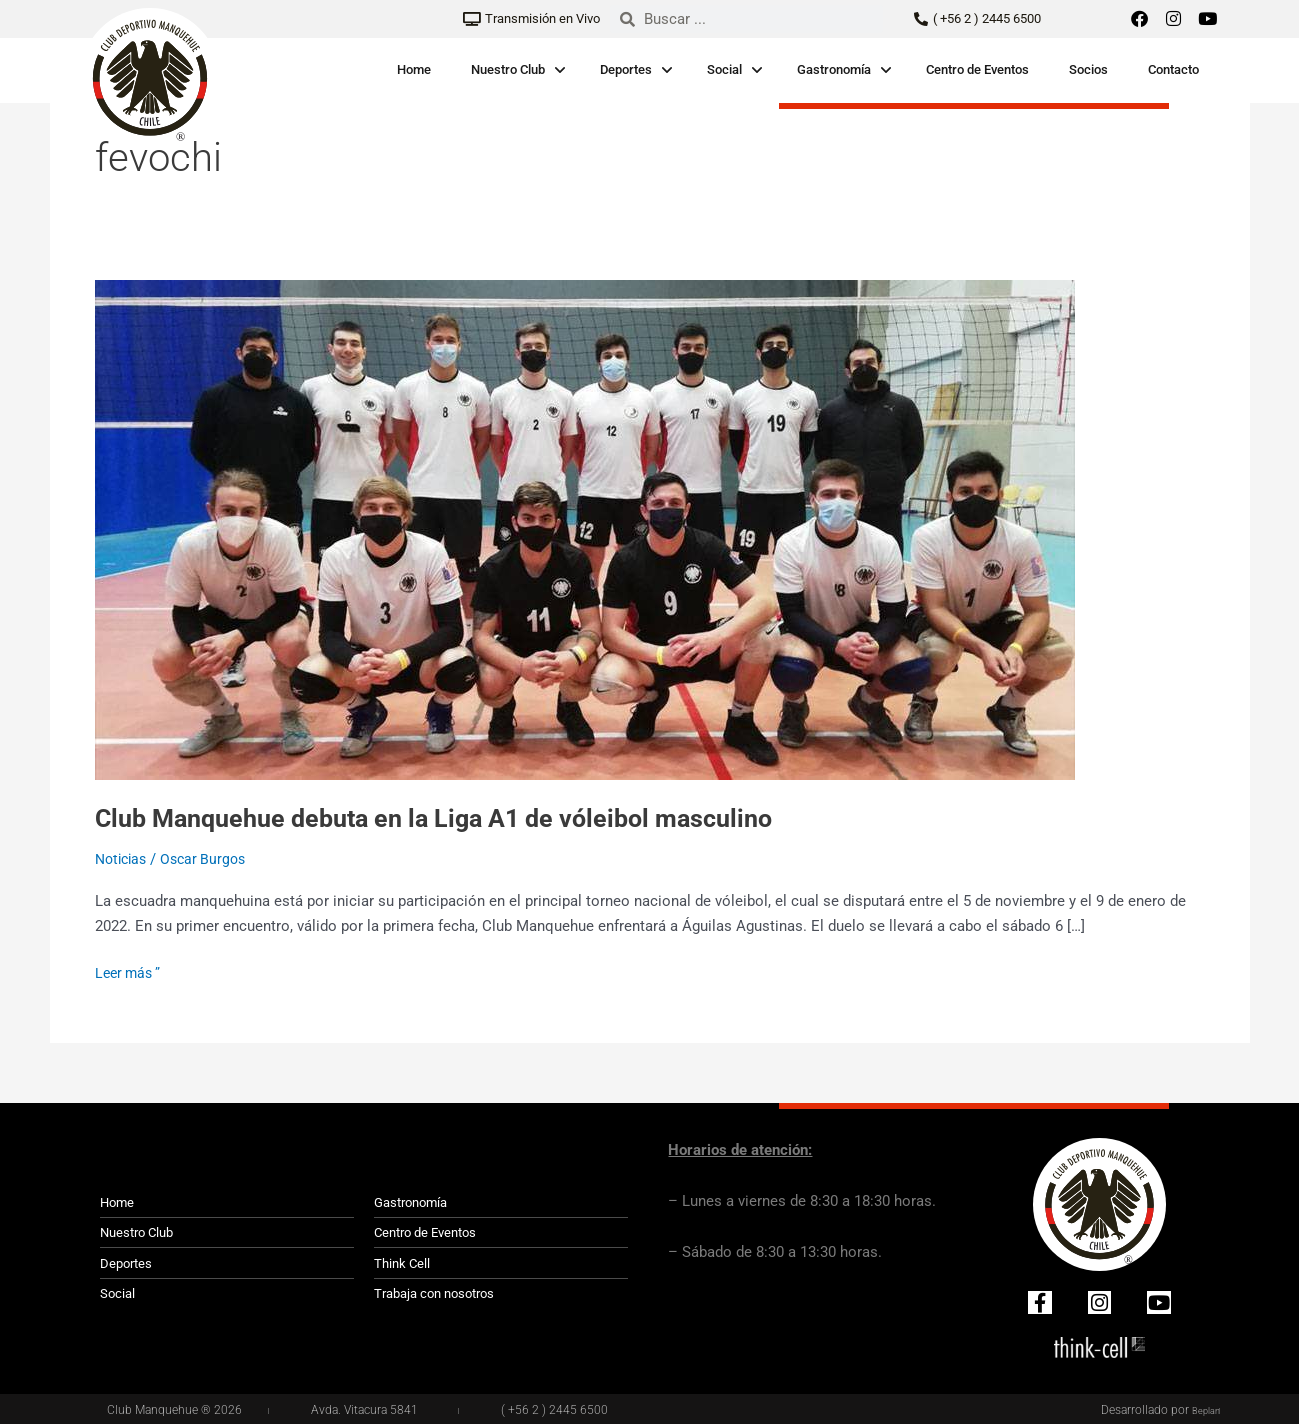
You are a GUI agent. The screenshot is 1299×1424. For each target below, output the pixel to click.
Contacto (1173, 69)
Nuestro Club (508, 69)
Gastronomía (834, 69)
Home (414, 69)
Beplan (1202, 1409)
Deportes (626, 69)
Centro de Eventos (977, 69)
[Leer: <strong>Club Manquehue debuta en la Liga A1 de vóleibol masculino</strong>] (585, 529)
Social (724, 69)
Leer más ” (130, 971)
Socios (1088, 69)
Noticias (123, 859)
